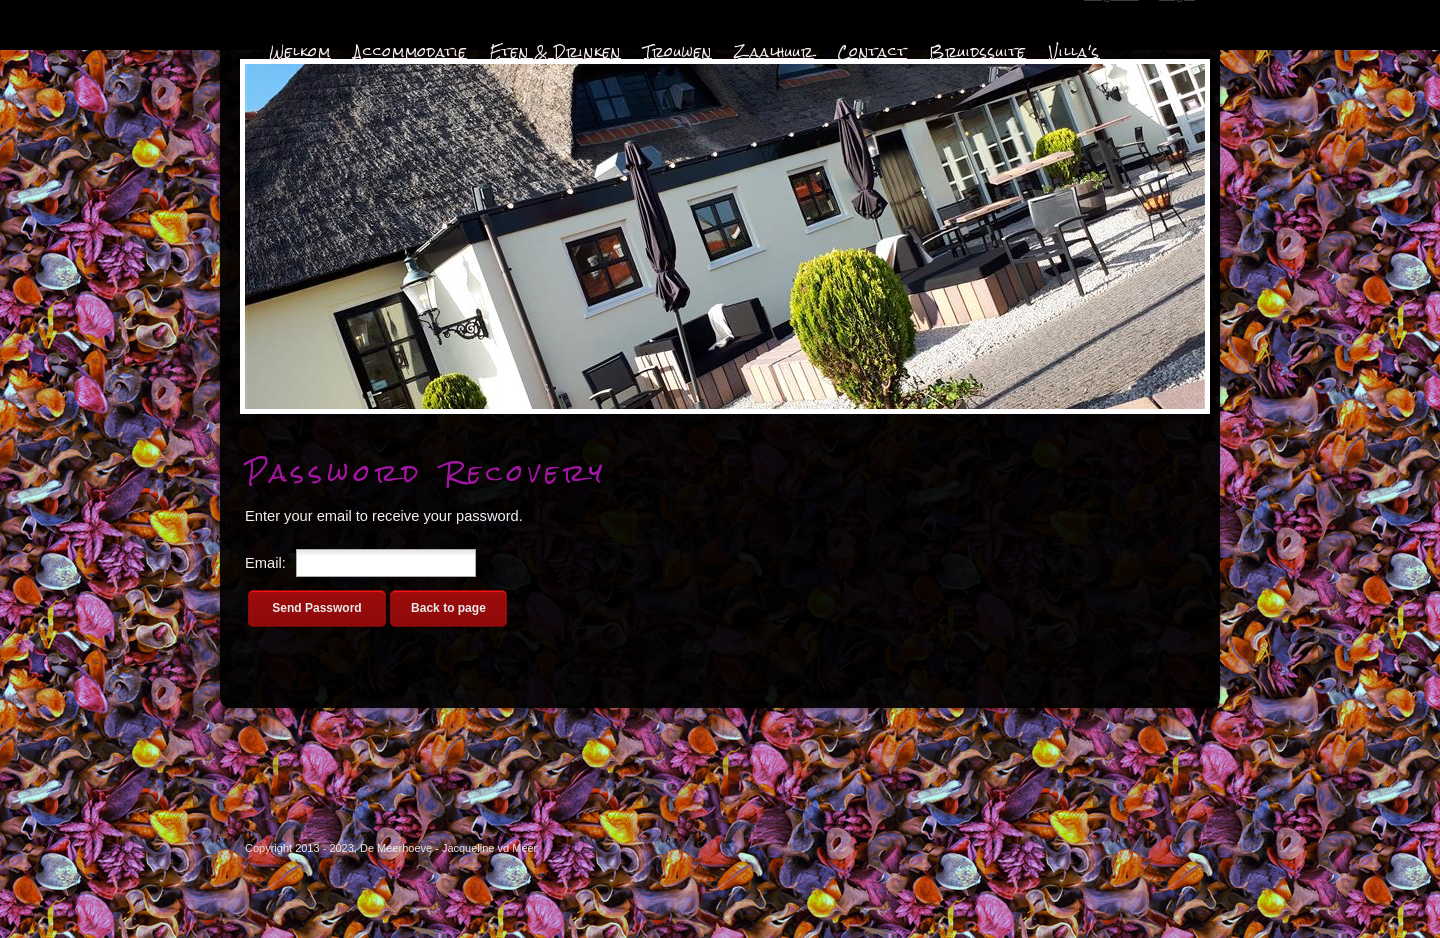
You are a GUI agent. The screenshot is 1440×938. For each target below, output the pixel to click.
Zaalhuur (774, 52)
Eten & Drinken (555, 52)
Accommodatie (410, 52)
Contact (872, 52)
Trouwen (678, 52)
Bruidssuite (978, 52)
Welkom (300, 52)
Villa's (1074, 52)
